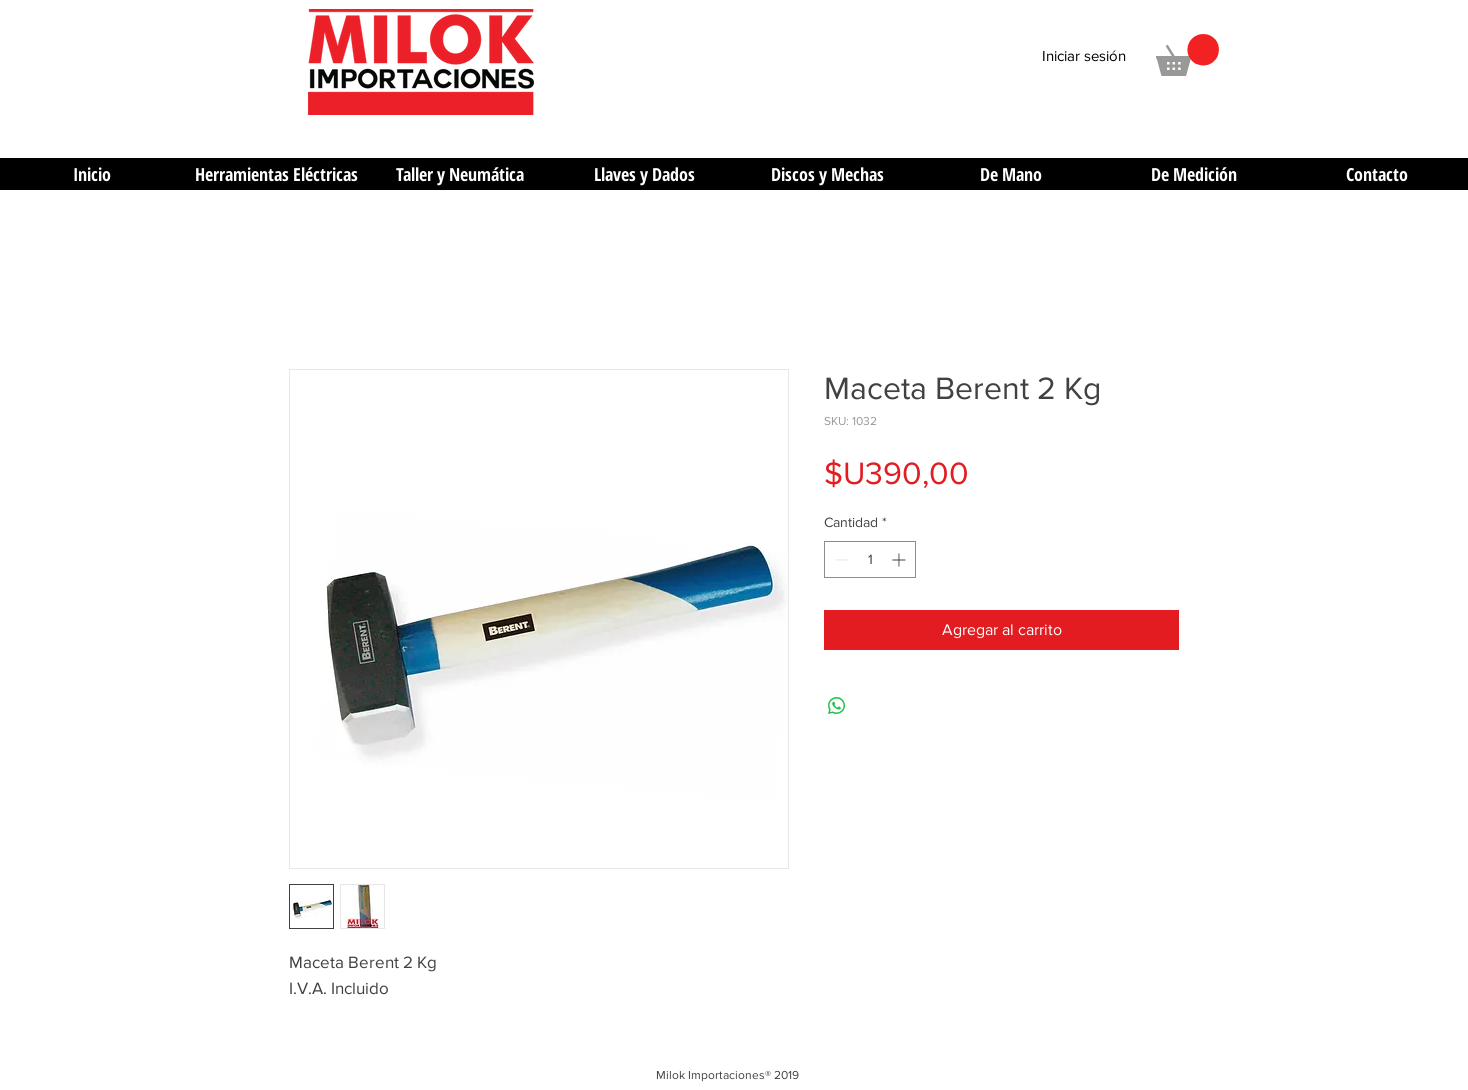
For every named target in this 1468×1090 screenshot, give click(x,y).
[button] (1187, 55)
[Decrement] (839, 559)
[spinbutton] (870, 559)
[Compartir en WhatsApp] (837, 706)
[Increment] (900, 559)
